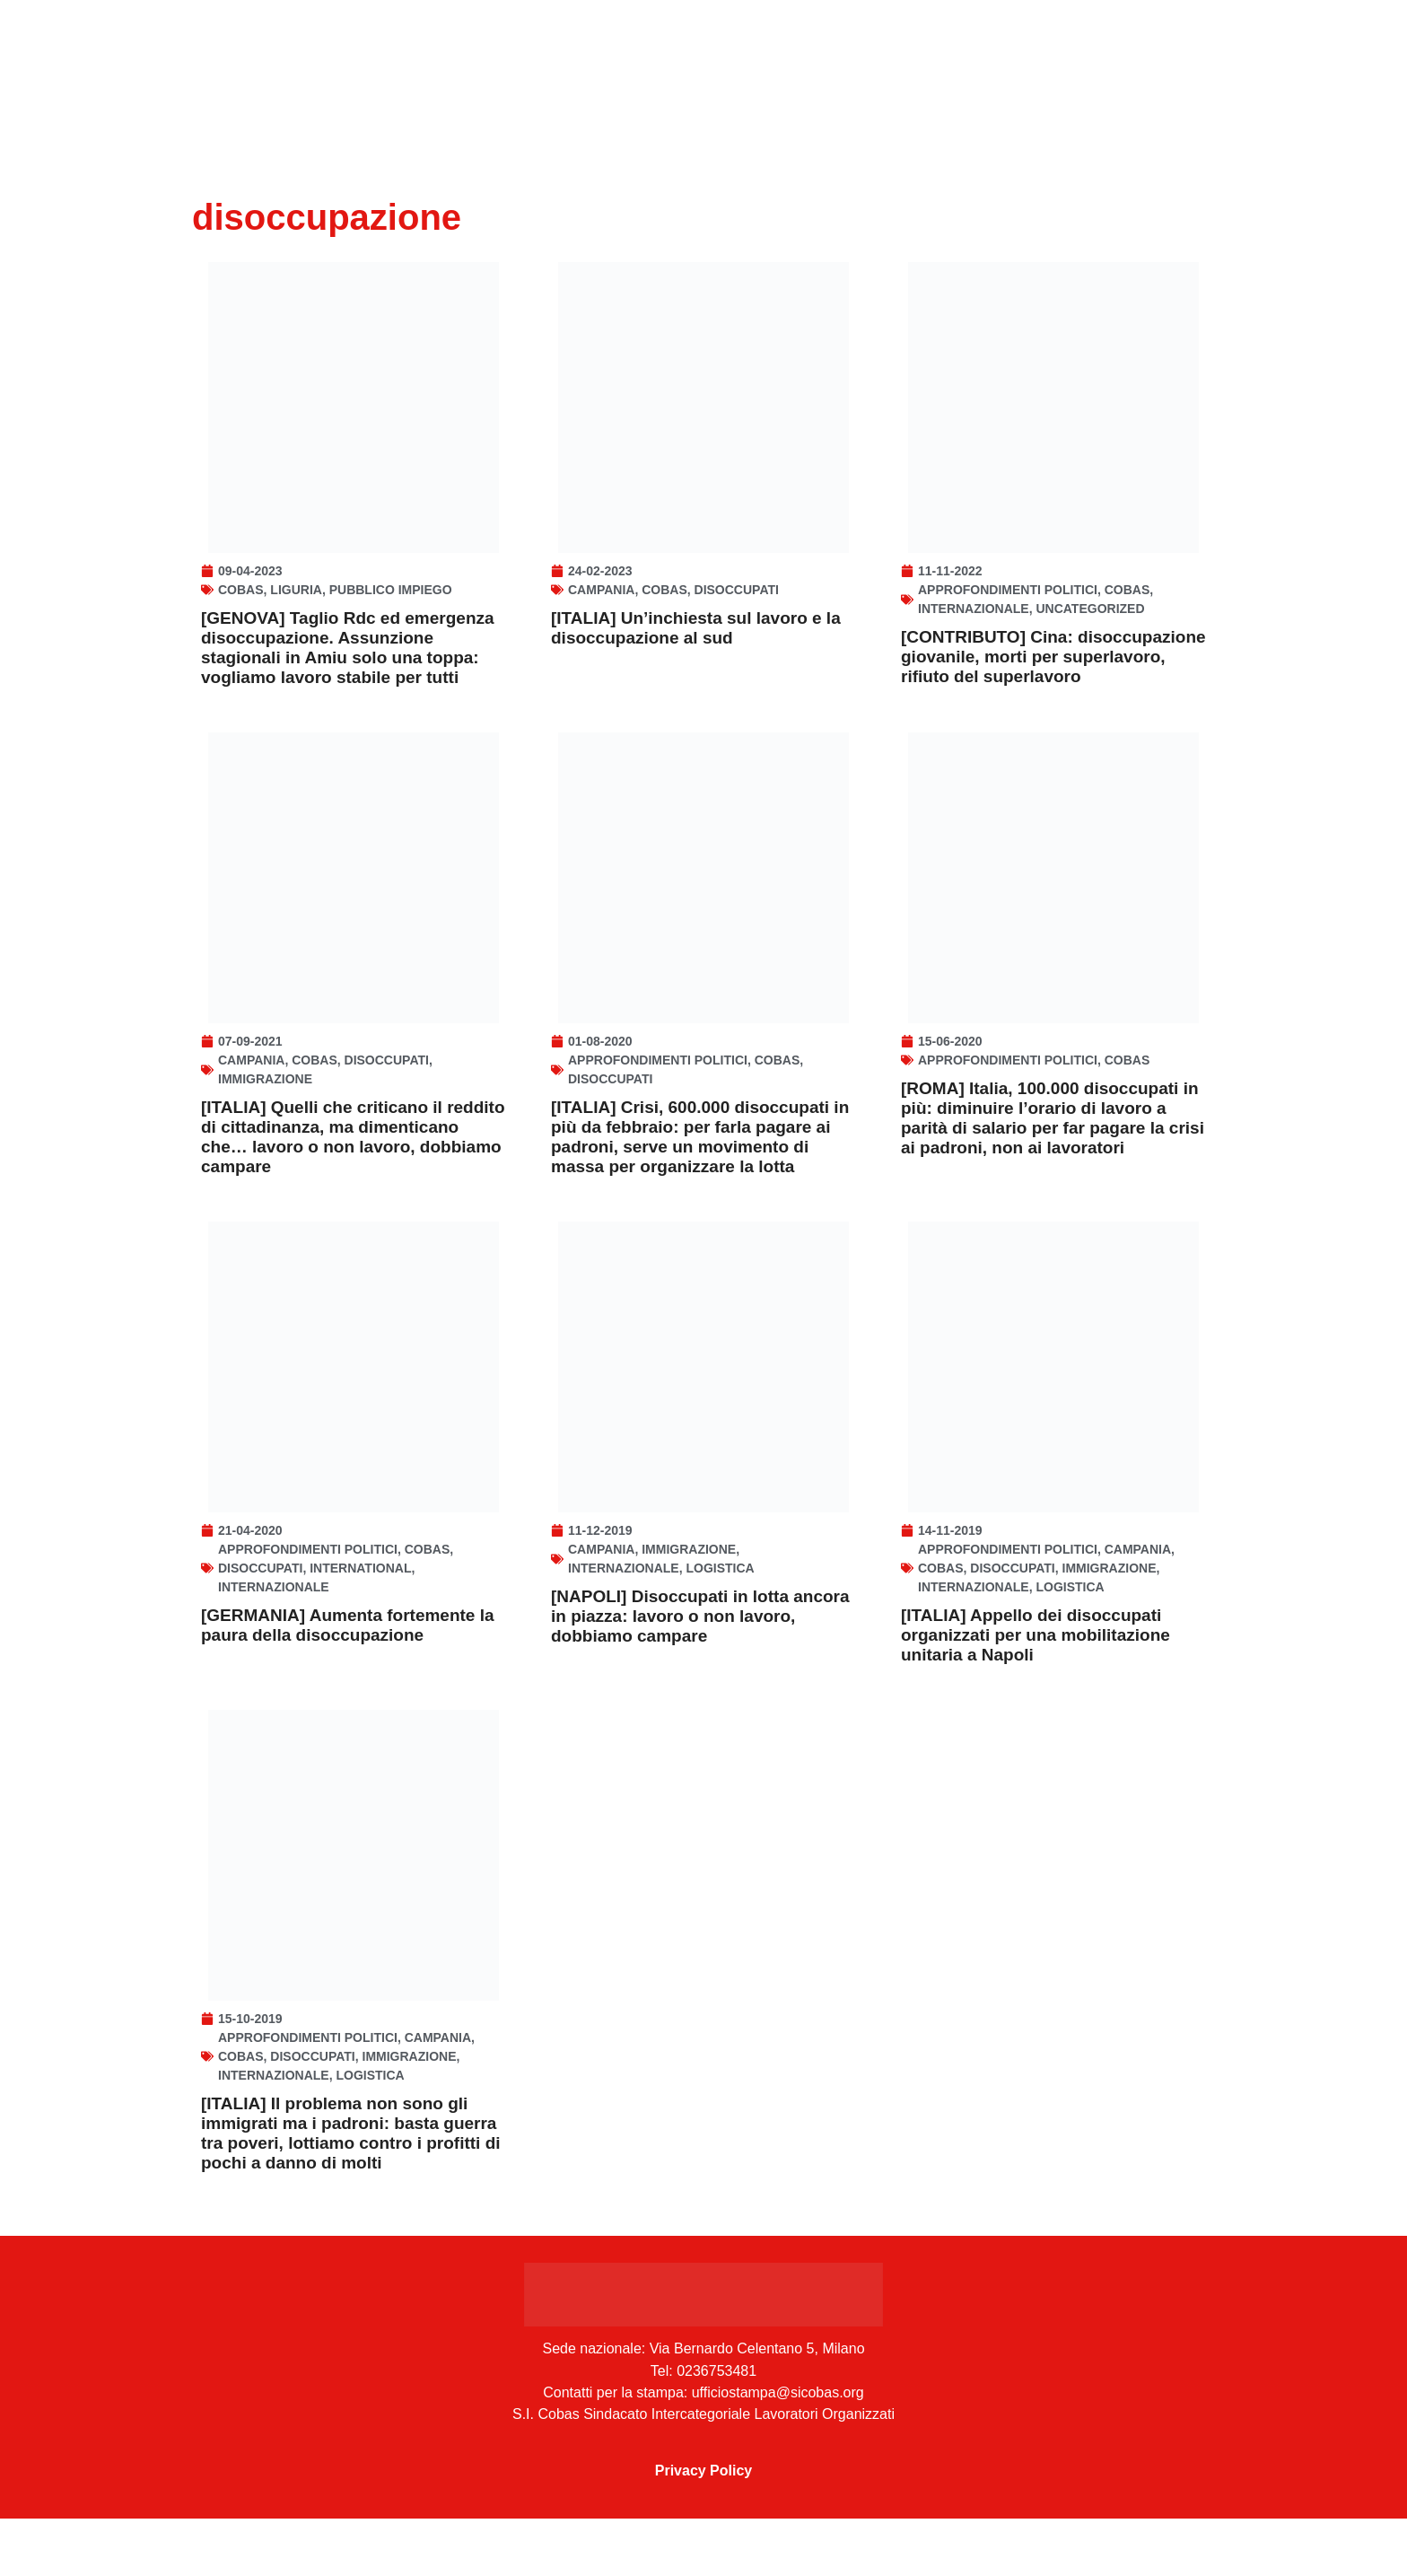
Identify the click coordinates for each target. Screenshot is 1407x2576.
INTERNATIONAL (360, 1611)
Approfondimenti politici (1007, 604)
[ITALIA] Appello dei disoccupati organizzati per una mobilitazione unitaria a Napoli (1035, 1678)
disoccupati (737, 604)
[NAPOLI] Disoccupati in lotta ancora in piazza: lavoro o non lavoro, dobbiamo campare (700, 1659)
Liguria (296, 604)
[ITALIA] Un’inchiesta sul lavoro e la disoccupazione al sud (696, 642)
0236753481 (716, 2428)
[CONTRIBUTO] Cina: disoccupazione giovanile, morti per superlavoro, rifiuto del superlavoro (1053, 671)
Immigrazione (265, 1107)
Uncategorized (1090, 623)
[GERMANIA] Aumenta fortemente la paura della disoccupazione (347, 1668)
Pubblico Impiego (390, 604)
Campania (601, 604)
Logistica (720, 1611)
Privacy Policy (704, 2528)
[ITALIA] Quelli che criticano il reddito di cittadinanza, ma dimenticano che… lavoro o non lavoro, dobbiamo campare (353, 1165)
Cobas (241, 604)
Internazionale (973, 623)
